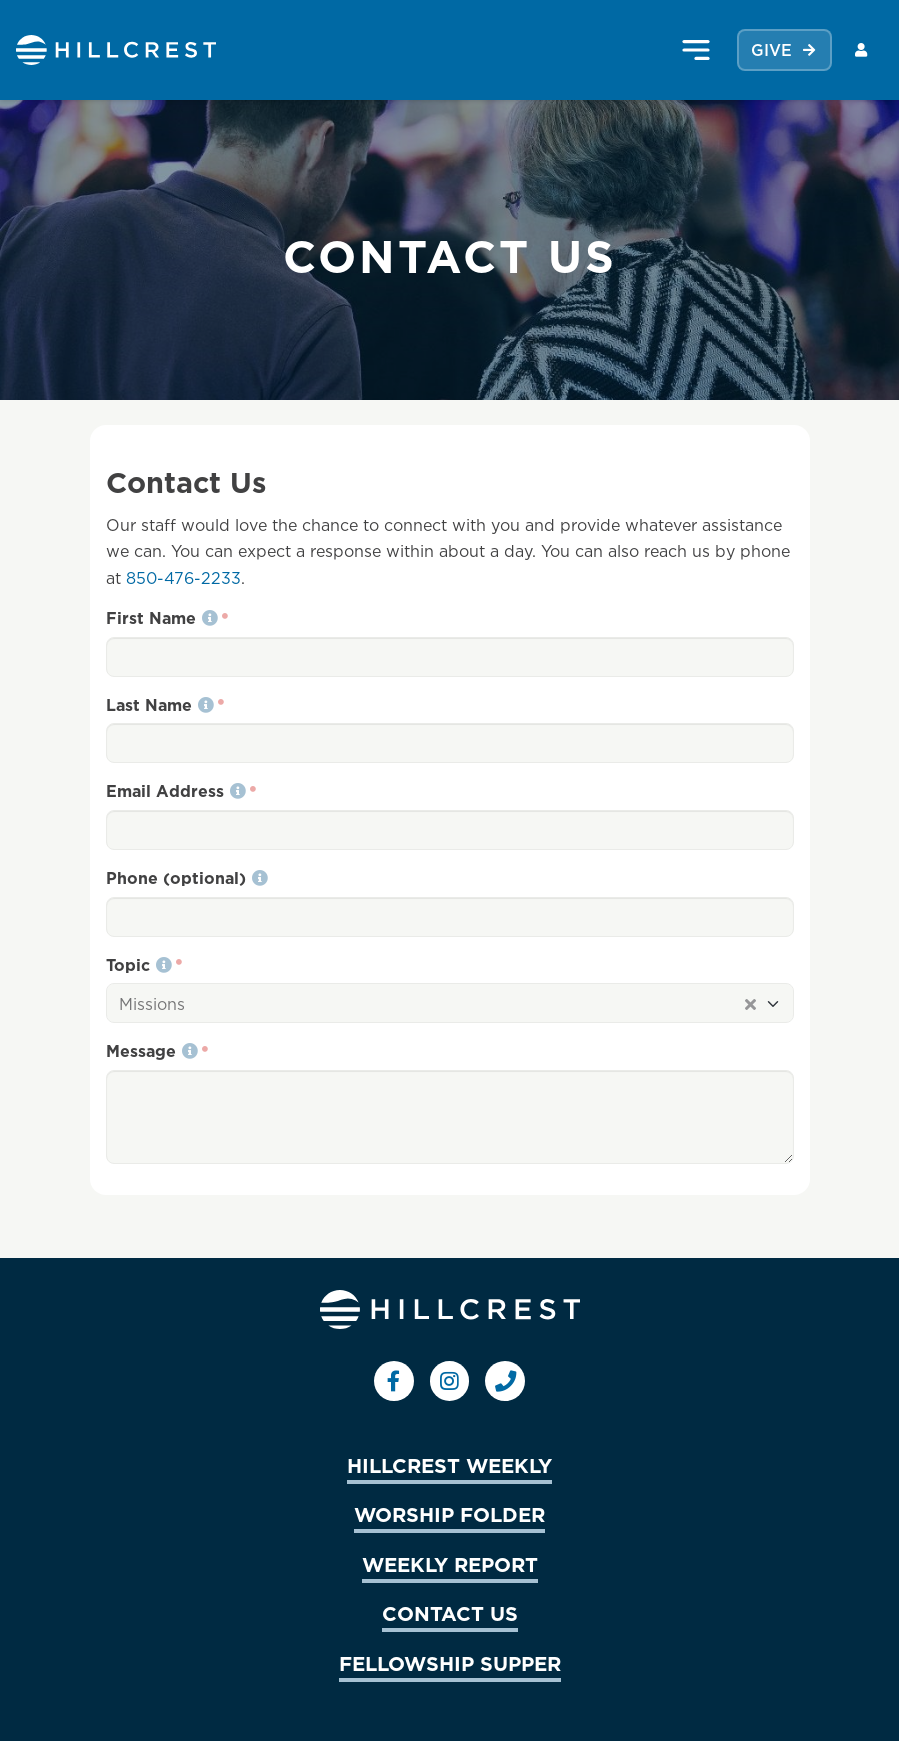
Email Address (176, 791)
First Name (162, 618)
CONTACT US (450, 1613)
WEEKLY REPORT (450, 1564)
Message (152, 1051)
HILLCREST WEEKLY (449, 1465)
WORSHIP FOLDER (449, 1514)
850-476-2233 (183, 578)
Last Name (160, 705)
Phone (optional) (187, 878)
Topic (139, 965)
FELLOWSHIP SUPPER (450, 1663)
